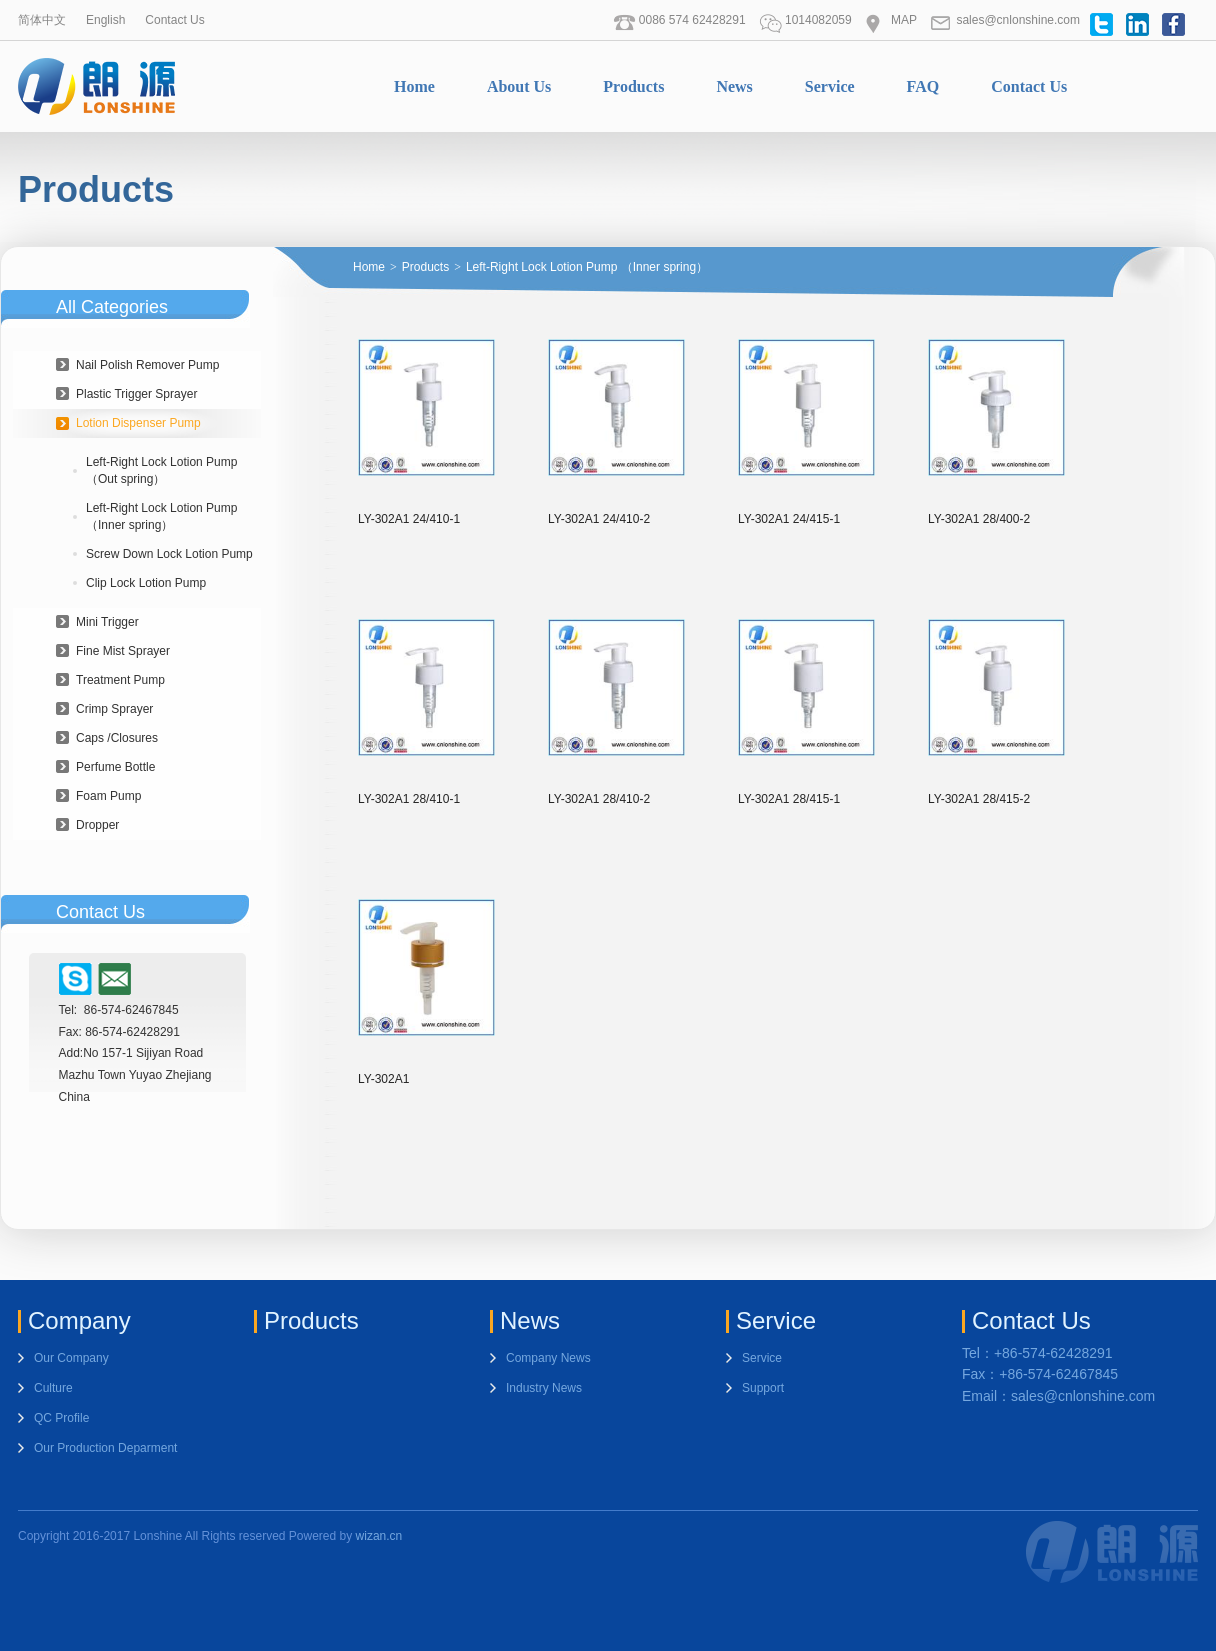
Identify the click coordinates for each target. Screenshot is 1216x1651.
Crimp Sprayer (114, 709)
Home (414, 86)
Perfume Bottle (115, 767)
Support (763, 1388)
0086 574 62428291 (679, 20)
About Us (519, 86)
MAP (891, 20)
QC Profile (61, 1418)
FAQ (923, 86)
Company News (548, 1358)
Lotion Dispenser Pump (138, 423)
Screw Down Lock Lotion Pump (169, 554)
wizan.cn (379, 1536)
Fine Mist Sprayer (123, 651)
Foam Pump (108, 796)
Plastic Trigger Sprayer (136, 394)
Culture (53, 1388)
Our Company (71, 1358)
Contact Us (174, 20)
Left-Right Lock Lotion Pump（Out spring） (161, 470)
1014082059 (805, 20)
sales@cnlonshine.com (1005, 20)
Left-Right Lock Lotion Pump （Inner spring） (161, 516)
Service (830, 86)
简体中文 (42, 20)
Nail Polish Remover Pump (147, 365)
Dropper (97, 825)
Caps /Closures (117, 738)
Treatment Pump (120, 680)
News (734, 86)
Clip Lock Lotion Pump (146, 583)
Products (633, 86)
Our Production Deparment (105, 1448)
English (105, 20)
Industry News (544, 1388)
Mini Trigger (107, 622)
